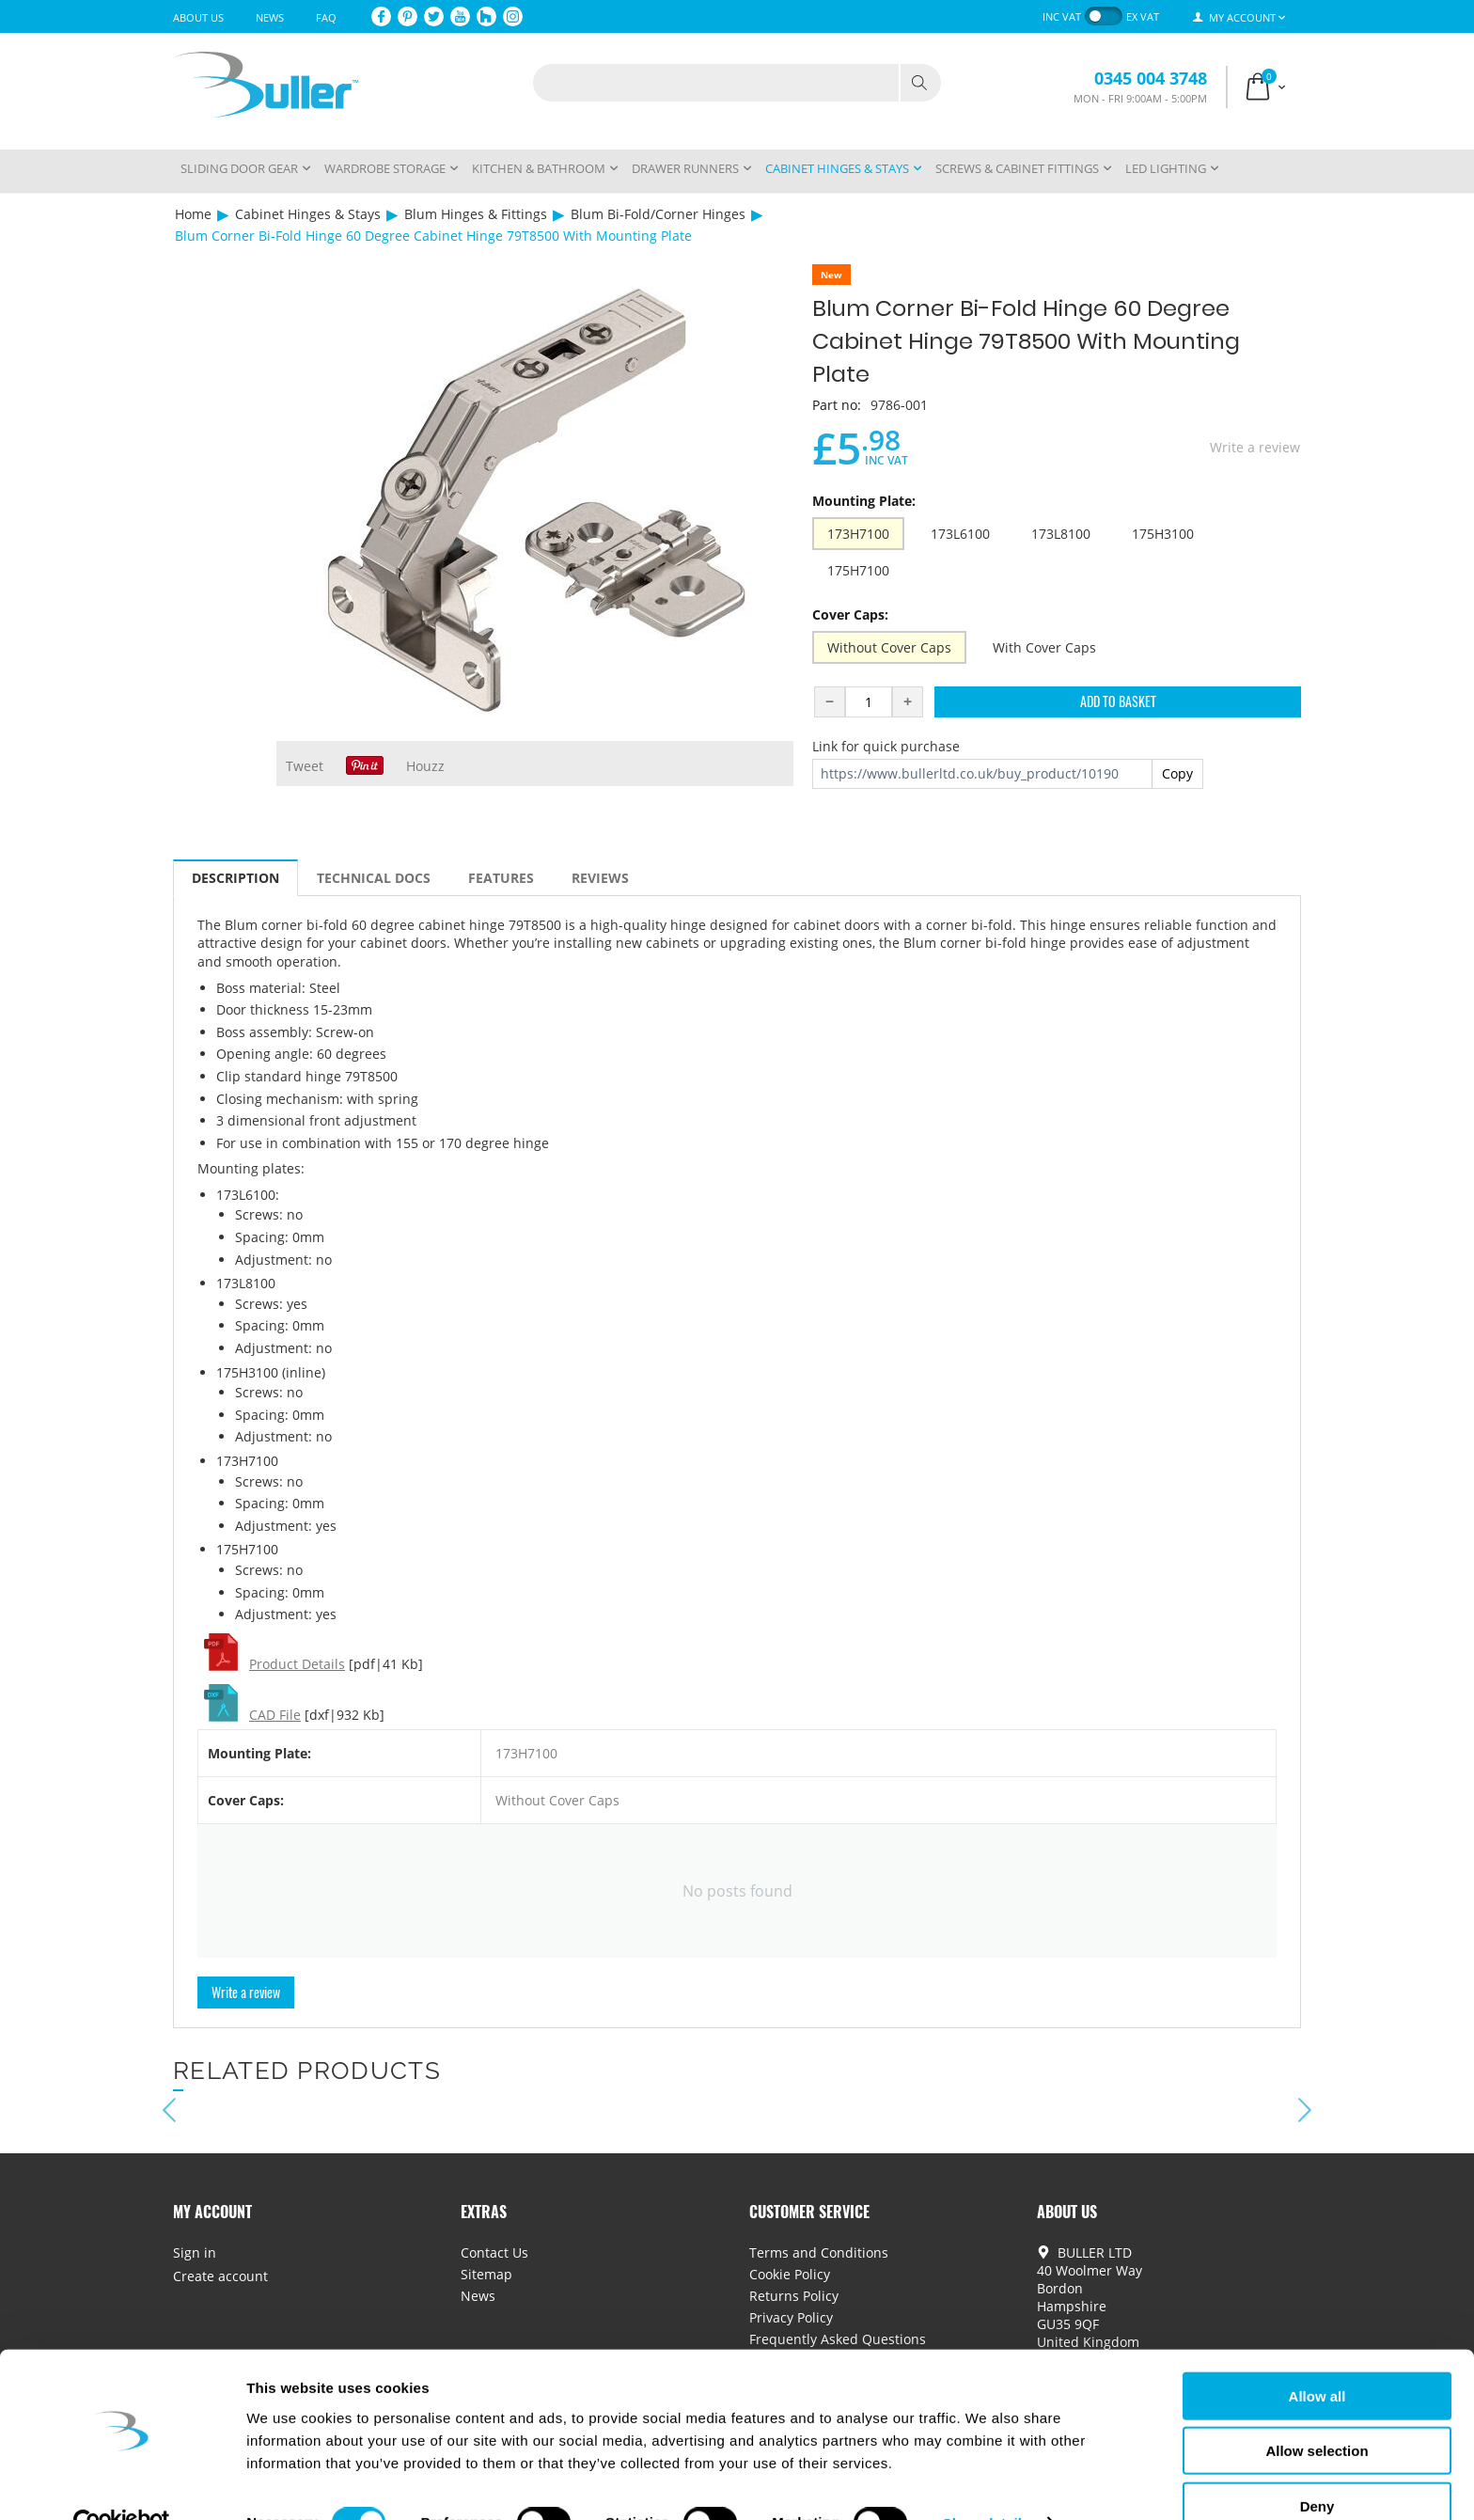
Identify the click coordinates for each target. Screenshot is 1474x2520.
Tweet (304, 766)
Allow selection (1316, 2410)
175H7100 (858, 570)
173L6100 (960, 534)
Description (235, 878)
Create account (220, 2276)
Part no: (836, 405)
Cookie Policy (789, 2274)
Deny (1317, 2465)
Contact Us (494, 2252)
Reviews (600, 878)
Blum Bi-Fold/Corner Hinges (658, 214)
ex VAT (1142, 16)
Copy (1177, 773)
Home (193, 214)
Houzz (425, 766)
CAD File (275, 1715)
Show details (986, 2483)
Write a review (1255, 447)
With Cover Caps (1044, 647)
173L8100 (1060, 534)
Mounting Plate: (864, 501)
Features (501, 878)
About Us (198, 17)
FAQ (326, 17)
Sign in (194, 2252)
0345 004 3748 (1150, 78)
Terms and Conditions (818, 2252)
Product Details (297, 1664)
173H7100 (858, 534)
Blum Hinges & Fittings (475, 214)
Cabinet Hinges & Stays (308, 214)
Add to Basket (1118, 701)
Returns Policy (794, 2296)
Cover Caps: (850, 614)
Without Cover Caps (889, 647)
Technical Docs (374, 878)
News (270, 17)
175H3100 (1163, 534)
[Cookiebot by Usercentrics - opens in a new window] (121, 2483)
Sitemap (486, 2274)
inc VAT (1062, 16)
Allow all (1317, 2355)
